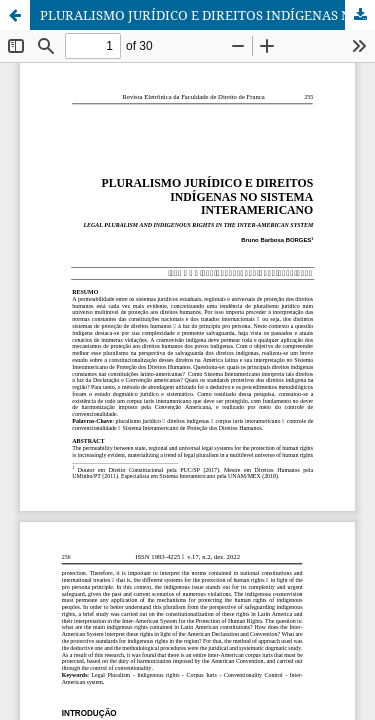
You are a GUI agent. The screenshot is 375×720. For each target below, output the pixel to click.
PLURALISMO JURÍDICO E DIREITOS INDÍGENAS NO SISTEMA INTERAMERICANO (207, 15)
